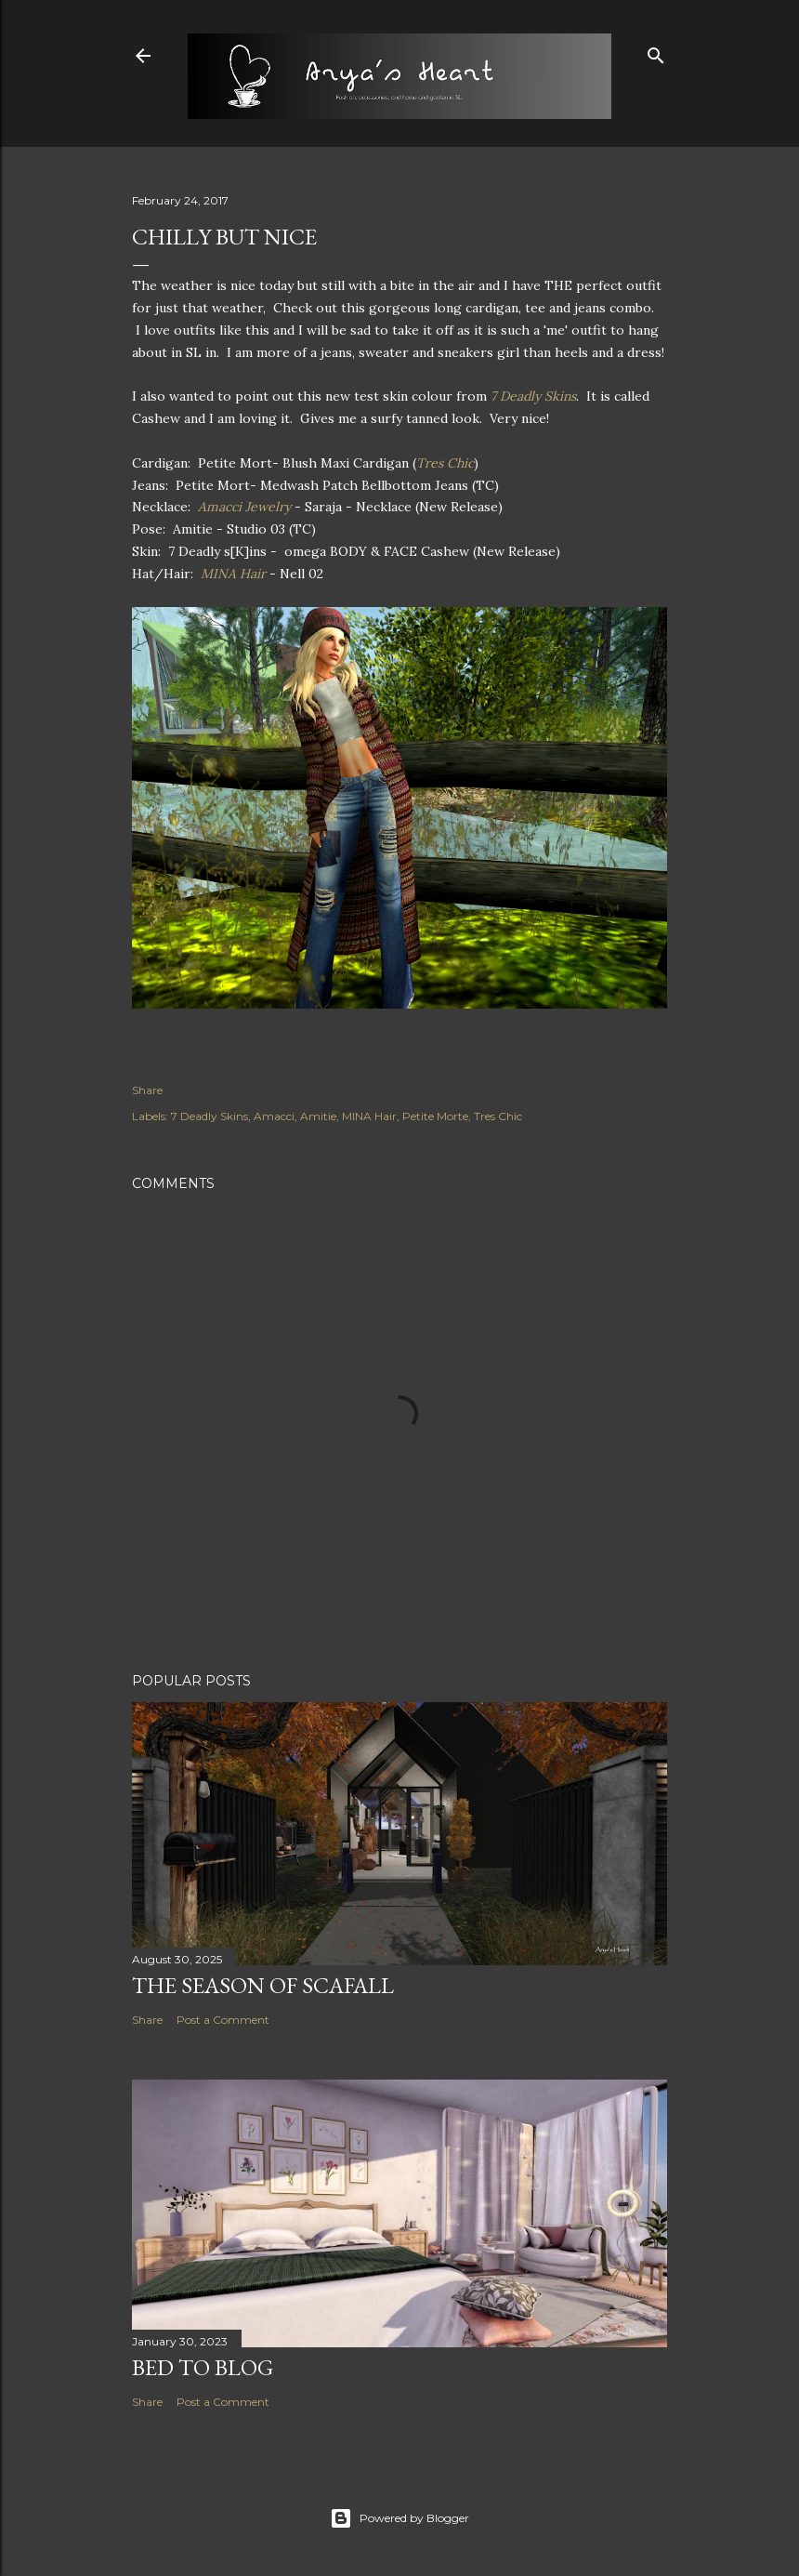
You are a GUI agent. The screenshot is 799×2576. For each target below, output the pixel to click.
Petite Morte (435, 1116)
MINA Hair (233, 573)
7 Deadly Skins (533, 396)
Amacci (274, 1116)
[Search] (656, 51)
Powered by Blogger (399, 2518)
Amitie (318, 1116)
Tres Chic (445, 463)
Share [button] (147, 1090)
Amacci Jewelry (244, 506)
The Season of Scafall (263, 1985)
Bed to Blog (202, 2367)
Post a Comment (223, 2020)
